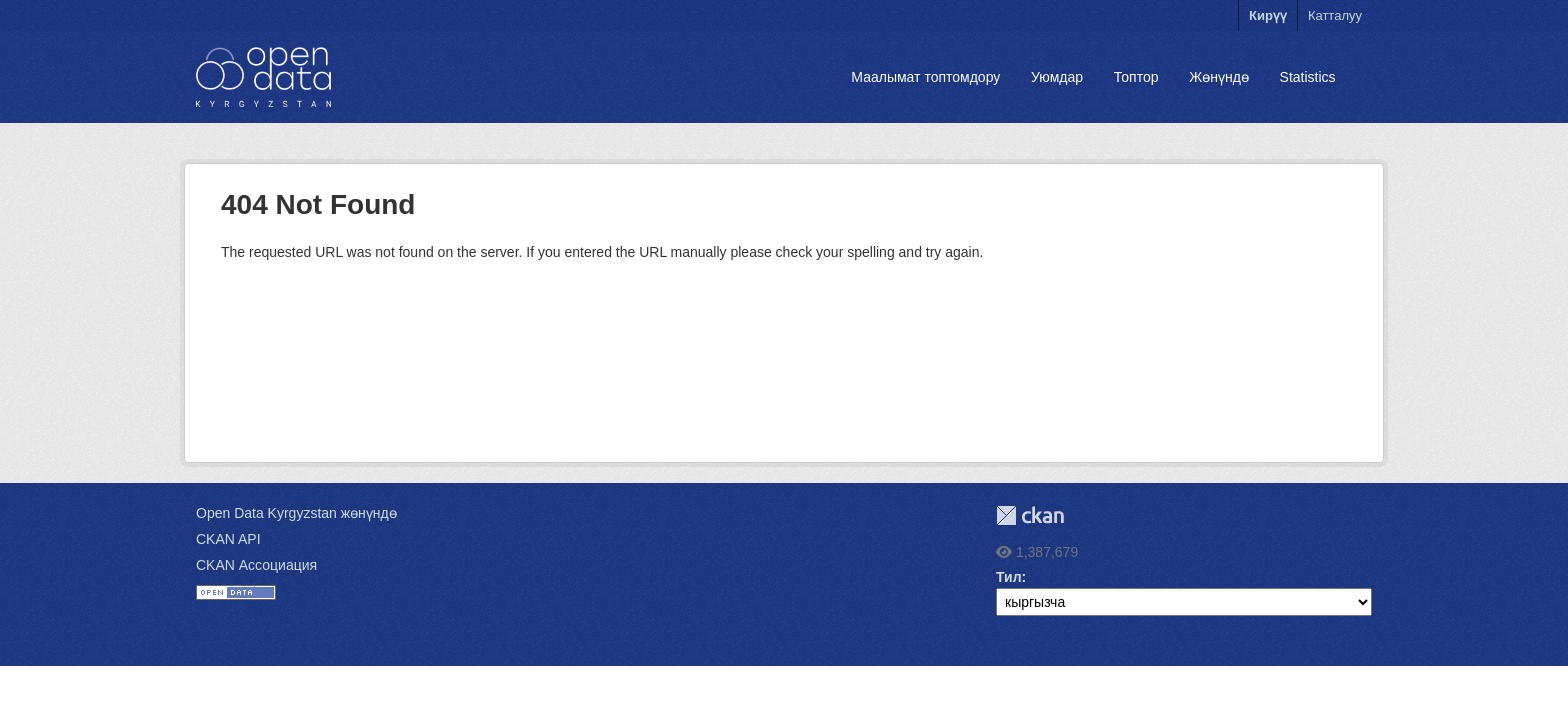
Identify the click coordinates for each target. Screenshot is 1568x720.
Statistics (1308, 77)
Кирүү (1268, 15)
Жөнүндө (1219, 77)
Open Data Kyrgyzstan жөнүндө (296, 513)
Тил (1009, 577)
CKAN (1030, 515)
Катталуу (1335, 15)
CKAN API (228, 539)
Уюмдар (1057, 77)
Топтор (1136, 77)
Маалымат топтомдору (925, 77)
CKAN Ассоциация (256, 565)
